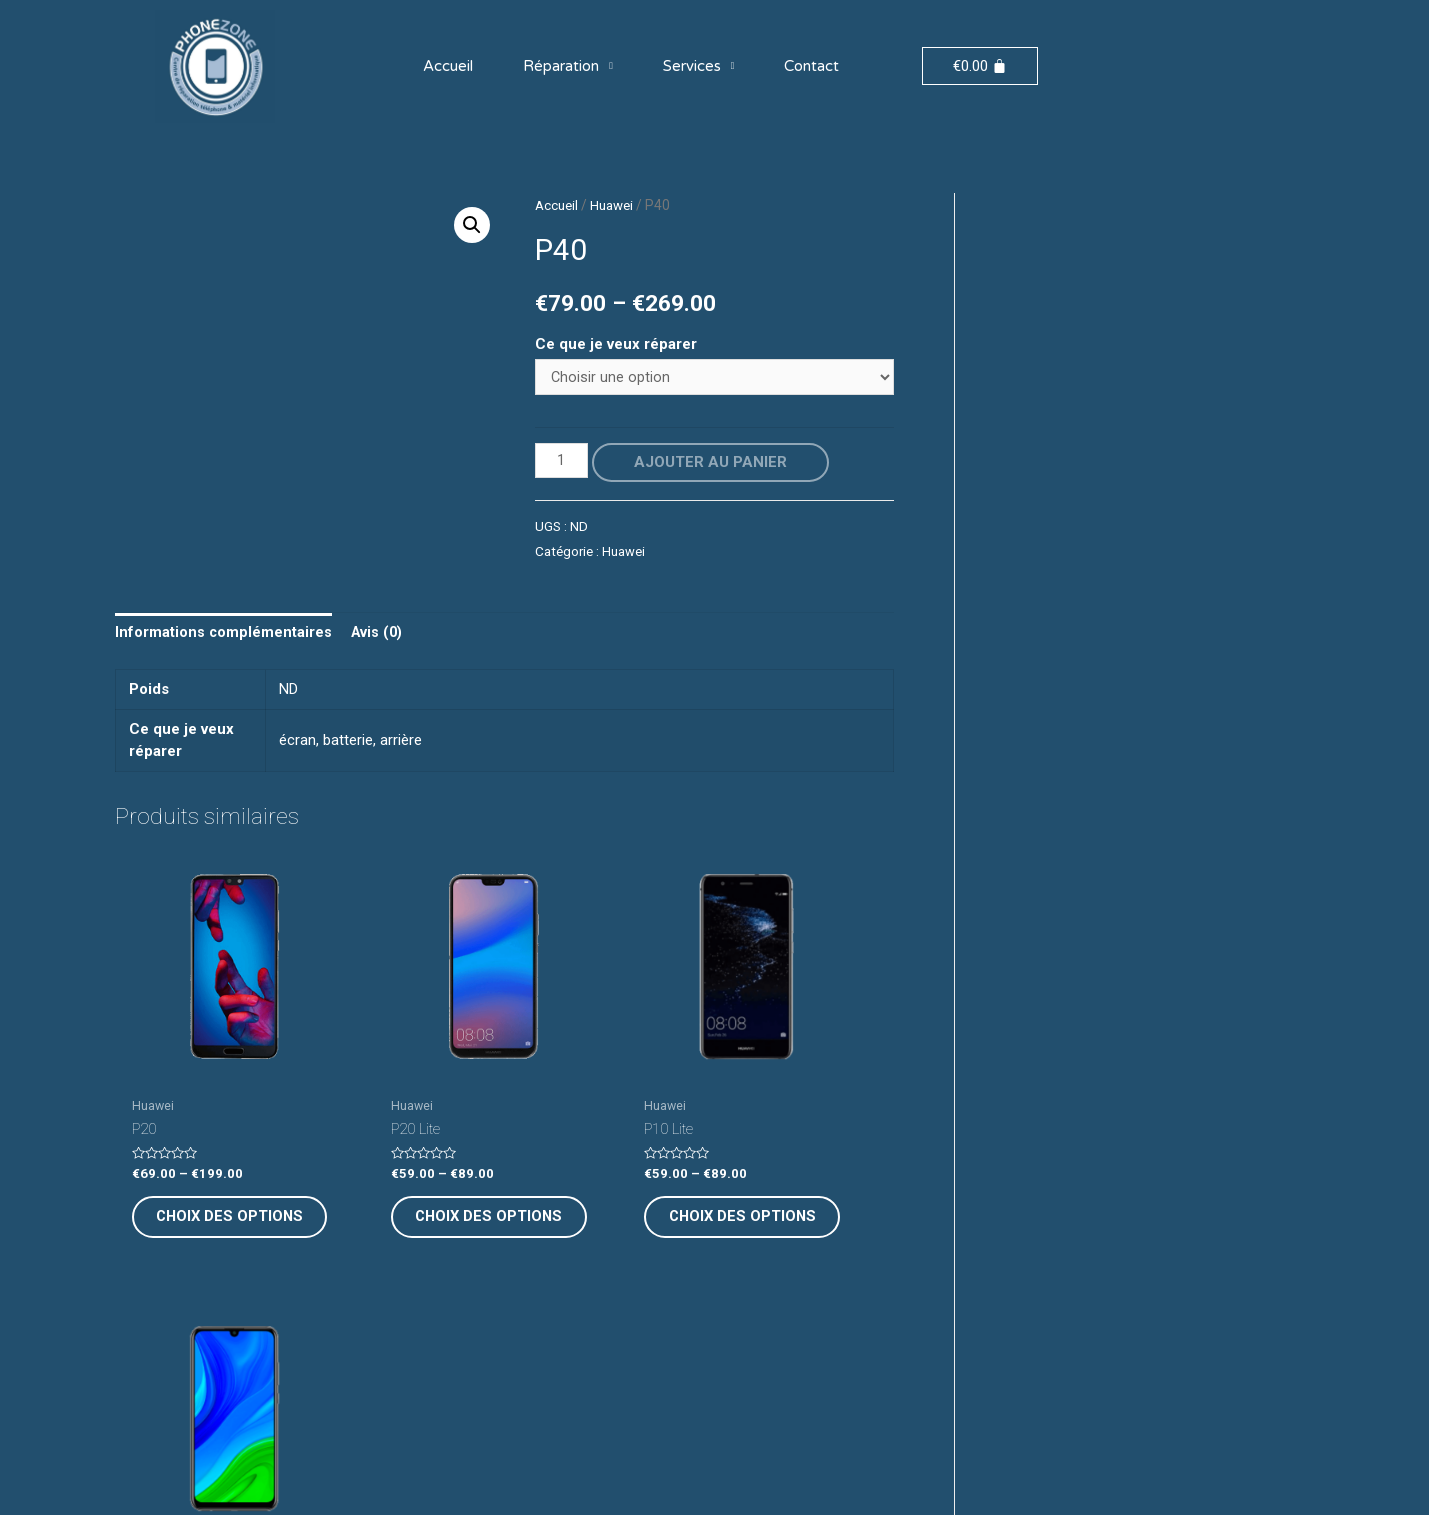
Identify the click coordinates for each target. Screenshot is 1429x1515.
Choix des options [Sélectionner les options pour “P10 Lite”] (597, 1181)
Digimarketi (860, 1480)
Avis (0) (379, 634)
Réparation (568, 66)
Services (699, 66)
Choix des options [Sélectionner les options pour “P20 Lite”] (397, 1181)
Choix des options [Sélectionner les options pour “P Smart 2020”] (797, 1181)
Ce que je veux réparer (616, 344)
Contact (811, 66)
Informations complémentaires (224, 634)
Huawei (616, 205)
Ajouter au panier (712, 463)
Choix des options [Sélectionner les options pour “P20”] (198, 1181)
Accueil (448, 66)
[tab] (224, 634)
